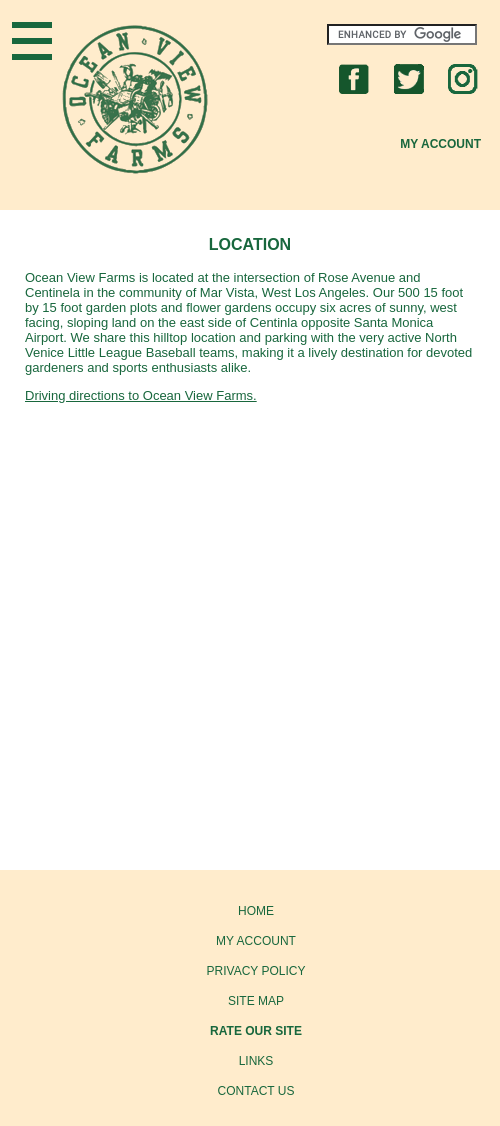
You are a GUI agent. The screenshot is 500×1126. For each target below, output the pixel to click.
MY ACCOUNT (256, 941)
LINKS (256, 1061)
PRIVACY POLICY (256, 971)
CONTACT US (256, 1091)
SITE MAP (256, 1001)
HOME (256, 911)
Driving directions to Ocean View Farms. (141, 395)
